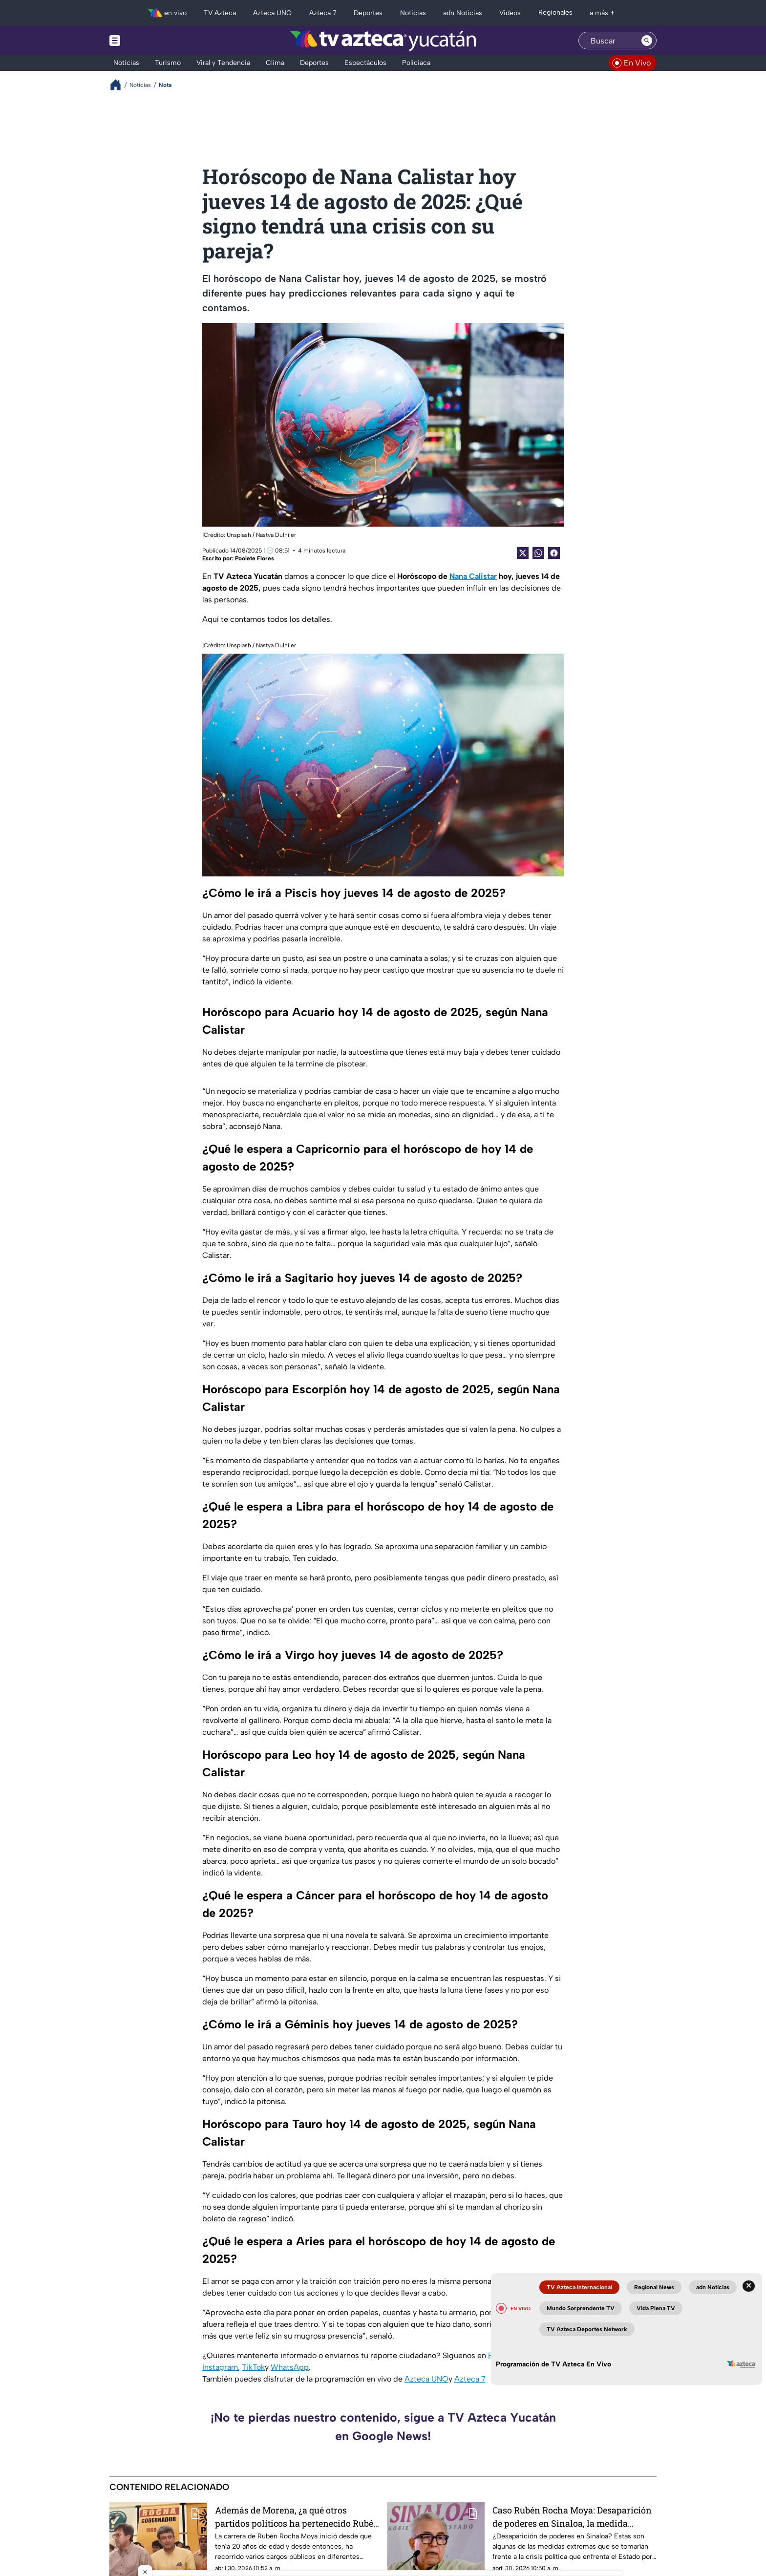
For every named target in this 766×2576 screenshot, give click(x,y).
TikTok (253, 2367)
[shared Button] (538, 553)
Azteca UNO (426, 2379)
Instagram (220, 2367)
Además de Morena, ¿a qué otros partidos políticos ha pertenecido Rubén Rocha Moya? (297, 2516)
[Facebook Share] (554, 553)
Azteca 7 (470, 2379)
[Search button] (646, 40)
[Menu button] (148, 40)
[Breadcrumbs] (119, 85)
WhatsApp (290, 2367)
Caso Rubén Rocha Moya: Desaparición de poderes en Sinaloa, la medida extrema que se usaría (572, 2516)
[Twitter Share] (523, 553)
